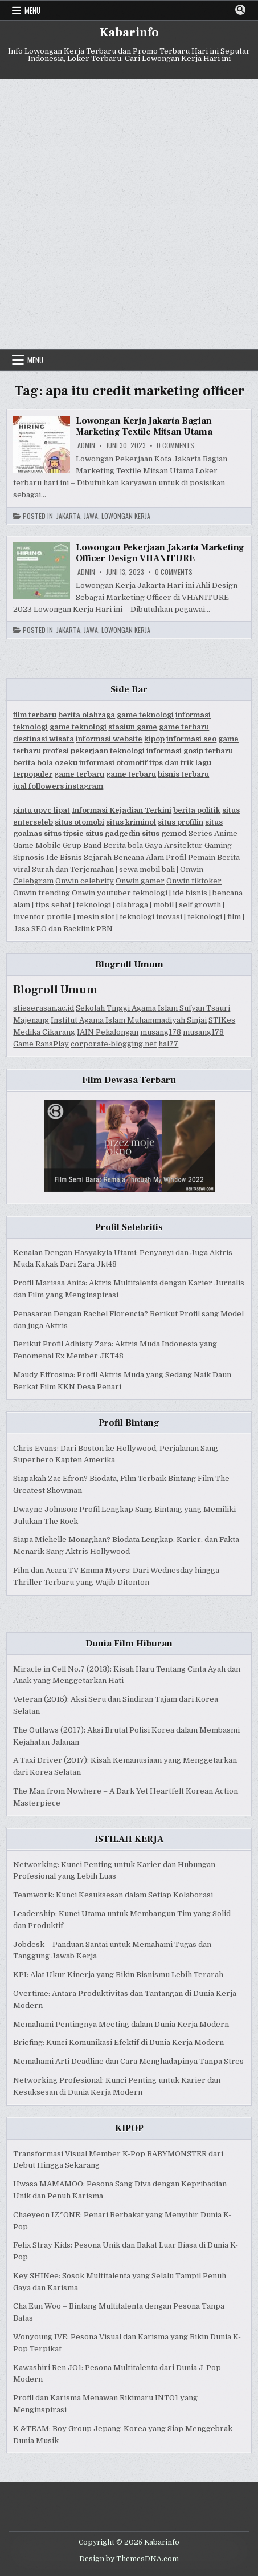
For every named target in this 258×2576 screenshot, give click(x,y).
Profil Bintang (129, 1423)
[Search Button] (240, 10)
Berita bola (123, 845)
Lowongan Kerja (125, 516)
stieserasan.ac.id (43, 1008)
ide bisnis (190, 893)
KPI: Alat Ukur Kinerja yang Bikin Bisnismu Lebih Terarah (118, 1974)
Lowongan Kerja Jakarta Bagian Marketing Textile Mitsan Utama (144, 426)
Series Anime (213, 833)
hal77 (168, 1044)
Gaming (218, 845)
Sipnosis (28, 857)
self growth (200, 904)
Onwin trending (41, 893)
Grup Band (82, 845)
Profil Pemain (190, 857)
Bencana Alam (138, 857)
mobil (163, 904)
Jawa (91, 516)
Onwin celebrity (84, 881)
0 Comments (175, 445)
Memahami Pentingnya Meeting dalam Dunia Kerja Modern (121, 2024)
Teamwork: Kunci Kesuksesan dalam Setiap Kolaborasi (113, 1895)
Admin (86, 445)
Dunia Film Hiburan (129, 1643)
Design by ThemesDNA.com (129, 2559)
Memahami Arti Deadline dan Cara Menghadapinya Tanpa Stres (128, 2061)
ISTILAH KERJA (129, 1839)
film (234, 916)
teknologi (150, 893)
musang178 (160, 1032)
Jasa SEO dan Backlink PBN (63, 928)
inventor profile (42, 916)
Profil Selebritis (129, 1227)
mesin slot (95, 916)
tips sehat (53, 904)
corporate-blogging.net (114, 1044)
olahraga (132, 904)
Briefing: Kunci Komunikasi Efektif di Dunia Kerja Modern (118, 2042)
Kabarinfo (129, 32)
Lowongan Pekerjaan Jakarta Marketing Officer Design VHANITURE (160, 553)
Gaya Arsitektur (174, 845)
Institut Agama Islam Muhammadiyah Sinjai (129, 1020)
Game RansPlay (41, 1044)
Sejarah (98, 857)
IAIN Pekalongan (107, 1032)
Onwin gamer (140, 881)
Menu (32, 10)
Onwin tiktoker (194, 881)
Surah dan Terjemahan (73, 869)
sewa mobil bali (147, 869)
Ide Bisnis (64, 857)
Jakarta (68, 516)
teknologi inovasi (151, 916)
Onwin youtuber (101, 893)
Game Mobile (37, 845)
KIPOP (129, 2128)
